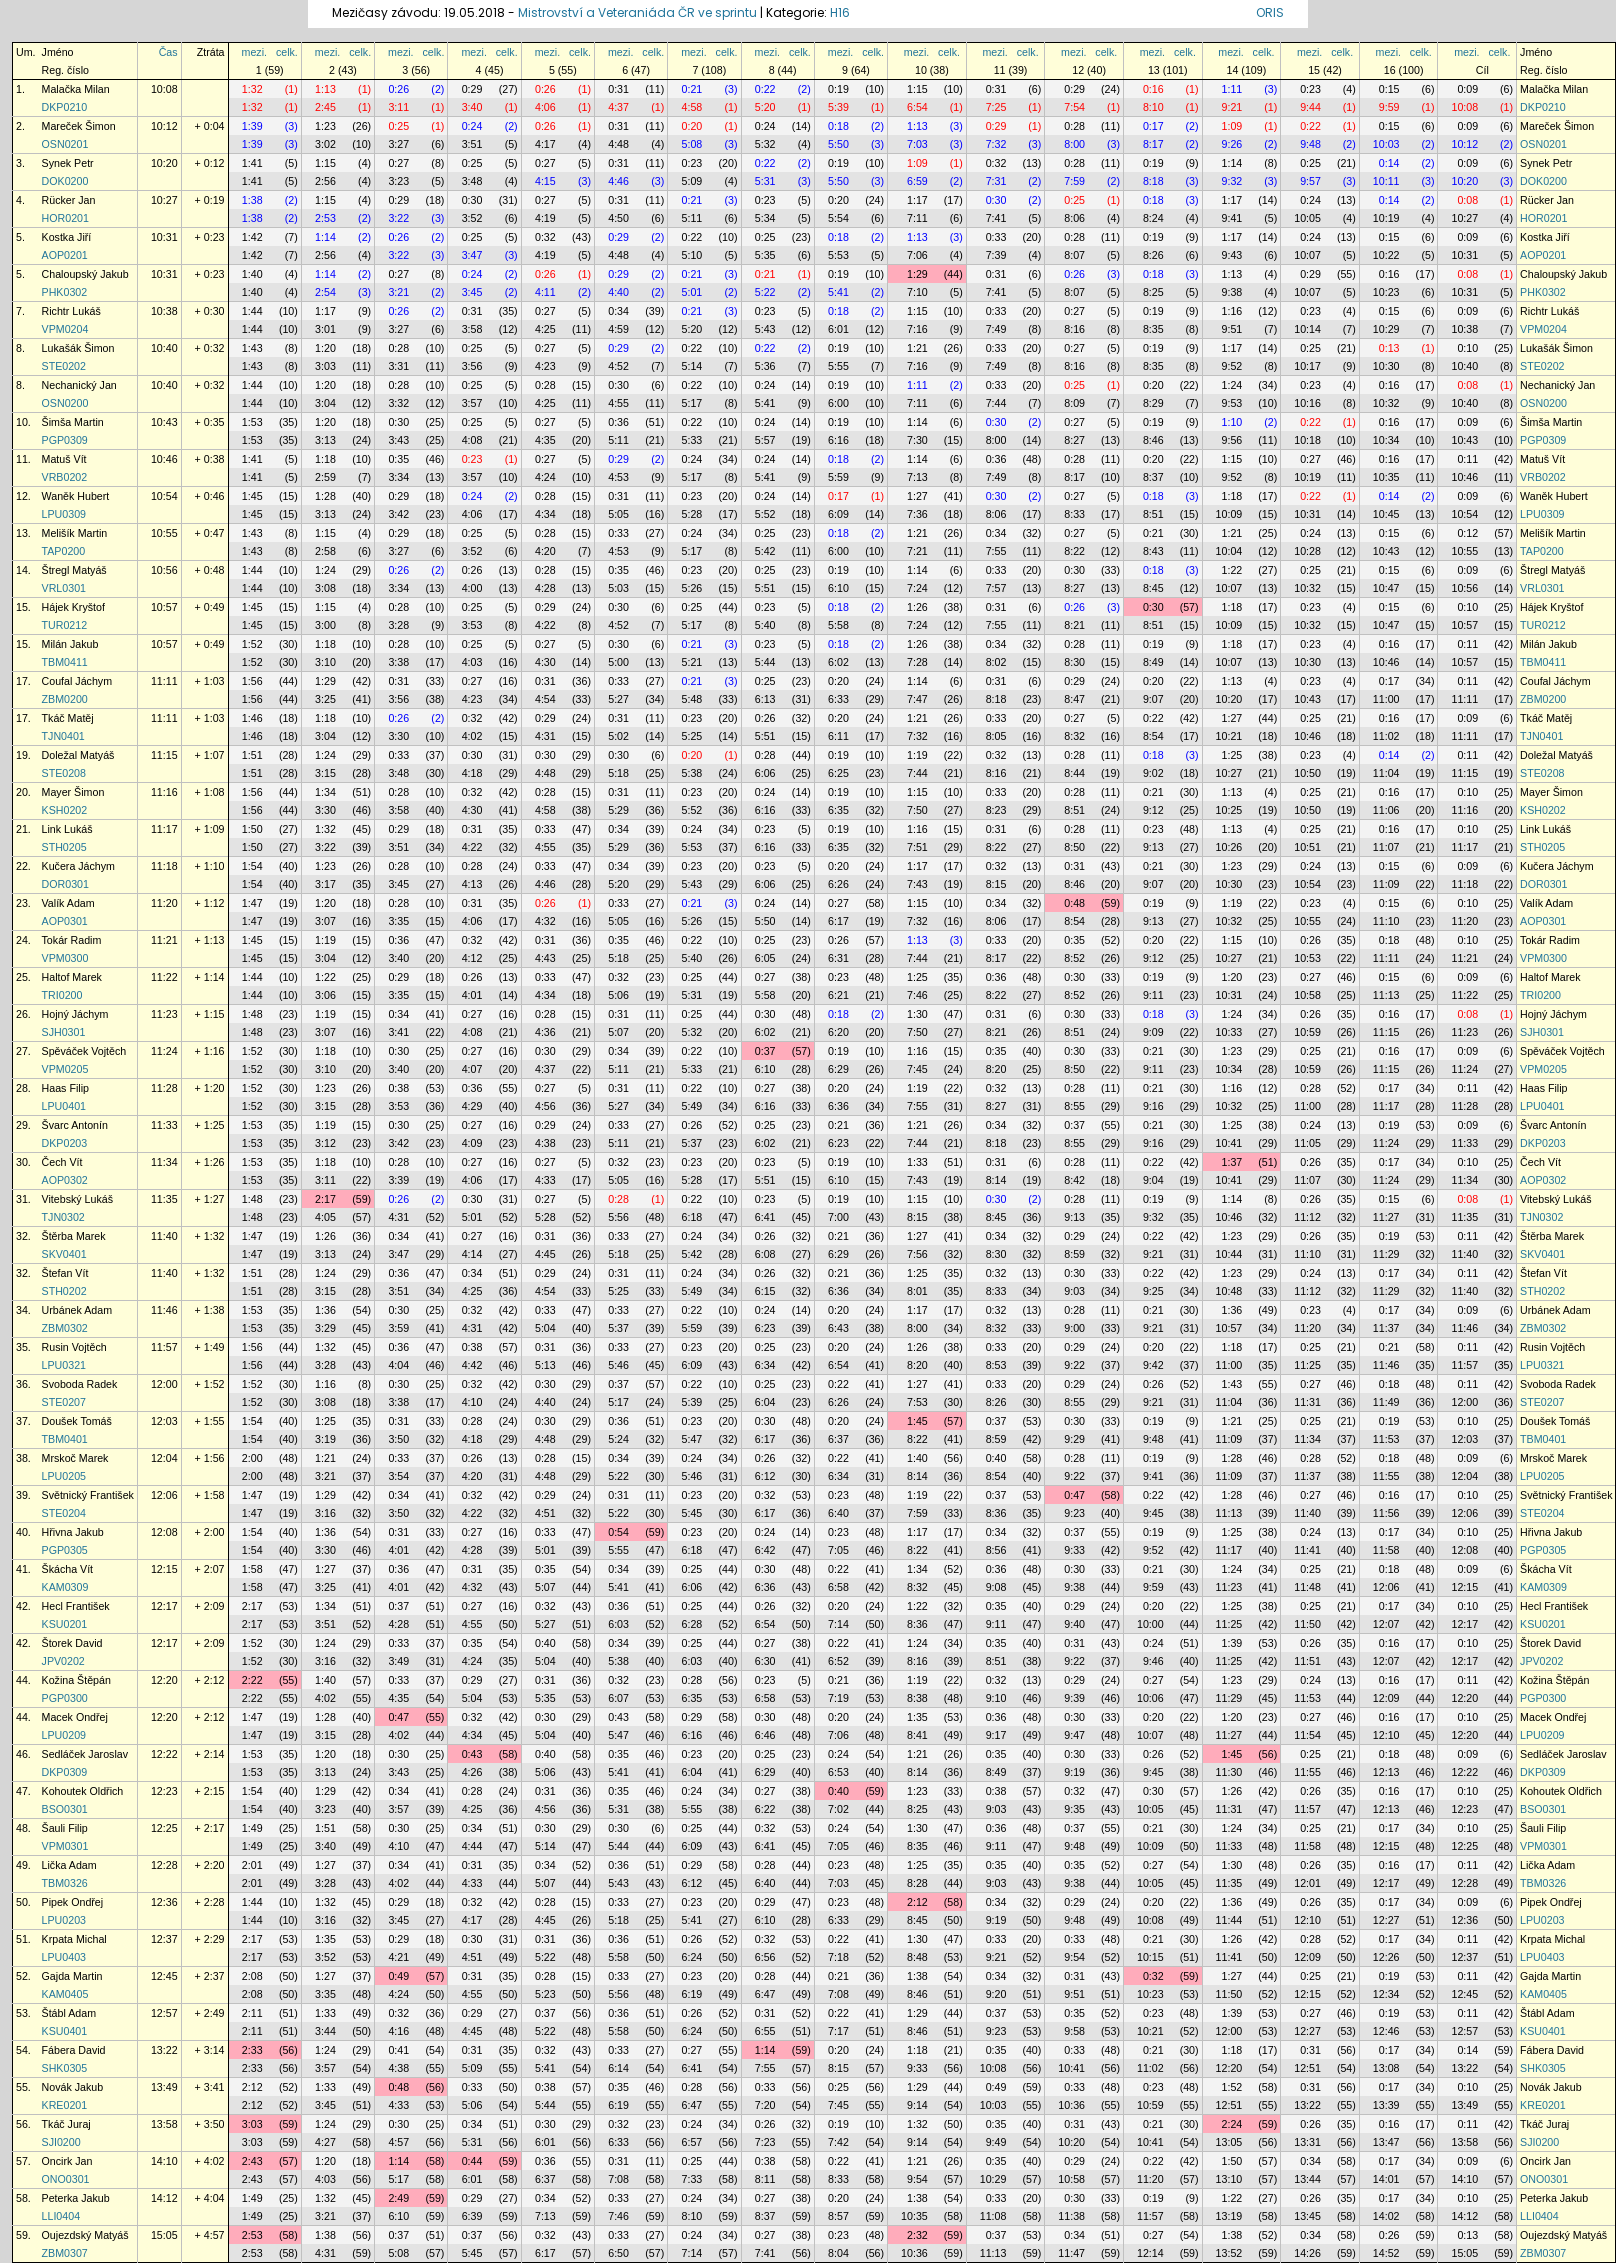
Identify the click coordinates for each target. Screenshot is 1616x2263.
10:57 (164, 607)
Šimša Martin (73, 422)
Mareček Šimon (79, 126)
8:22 (1074, 551)
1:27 (917, 496)
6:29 (838, 1069)
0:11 (1467, 459)
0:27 (398, 163)
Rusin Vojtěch (74, 1347)
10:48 (1229, 1291)
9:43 (1232, 255)
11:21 (164, 940)
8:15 (996, 884)
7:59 (1074, 181)
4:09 (472, 1143)
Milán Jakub (70, 644)
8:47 (1074, 699)
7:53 (917, 1402)
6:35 (838, 810)
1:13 (325, 89)
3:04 (325, 403)
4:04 (398, 1365)
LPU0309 (64, 514)
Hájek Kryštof (73, 607)
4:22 (545, 625)
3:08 (325, 588)
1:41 (252, 163)
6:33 (838, 699)
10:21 (1229, 736)
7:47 (917, 699)
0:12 (1467, 533)
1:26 (917, 607)
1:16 (1232, 311)
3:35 (398, 921)
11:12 (1307, 1217)
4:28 (545, 588)
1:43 (252, 348)
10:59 (1307, 1032)
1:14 (1232, 163)
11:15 (164, 755)
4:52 (618, 366)
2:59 (325, 477)
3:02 (325, 144)
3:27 (398, 144)
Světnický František (88, 1495)
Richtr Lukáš (71, 311)
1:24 (1232, 385)
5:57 (765, 440)
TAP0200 (64, 551)
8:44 (1074, 773)
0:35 (398, 459)
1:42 (252, 237)
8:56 (996, 1550)
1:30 (917, 1014)
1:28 (325, 496)
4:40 (618, 292)
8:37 (1153, 477)
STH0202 (64, 1291)
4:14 (472, 1254)
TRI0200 (62, 995)
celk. (287, 52)
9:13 (1153, 847)
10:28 (1307, 551)
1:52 (252, 644)
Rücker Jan (69, 200)
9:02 (1153, 773)
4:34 (545, 514)
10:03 (1386, 144)
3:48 (472, 181)
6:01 (838, 329)
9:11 (1153, 995)
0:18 (838, 126)
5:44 (765, 662)
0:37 (765, 1051)
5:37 (692, 1143)
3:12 (325, 1143)
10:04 (1229, 551)
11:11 (164, 681)
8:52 (1074, 958)
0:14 (1389, 163)
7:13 (917, 477)
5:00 (618, 662)
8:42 (1074, 1180)
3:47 (472, 255)
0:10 (1467, 348)
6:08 (765, 1254)
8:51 (1153, 514)
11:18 (164, 866)
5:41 (838, 292)
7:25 (996, 107)
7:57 (996, 588)
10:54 (164, 496)
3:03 (325, 366)
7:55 (996, 551)
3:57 (472, 403)
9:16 (1153, 1106)
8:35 (1153, 329)
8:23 (996, 810)
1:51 (252, 755)
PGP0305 (65, 1550)
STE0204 (64, 1513)
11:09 (1386, 884)
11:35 (164, 1199)
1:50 (252, 829)
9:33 (1074, 1550)
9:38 (1232, 292)
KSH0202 (65, 810)
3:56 (472, 366)
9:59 (1389, 107)
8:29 (1153, 403)
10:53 (1307, 958)
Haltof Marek (72, 977)
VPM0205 (65, 1069)
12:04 (164, 1458)
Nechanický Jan (79, 385)
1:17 (917, 200)
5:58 (838, 625)
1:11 (1232, 89)
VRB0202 (65, 477)
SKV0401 (64, 1254)
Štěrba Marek (74, 1236)
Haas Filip (65, 1088)
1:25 (1232, 755)
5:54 (838, 218)
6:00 (838, 403)
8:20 (996, 1069)
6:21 (838, 995)
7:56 (917, 1254)
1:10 (1232, 422)
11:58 (1386, 1550)
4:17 (545, 144)
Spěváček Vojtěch (84, 1051)
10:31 (164, 237)
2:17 (325, 1199)
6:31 (838, 958)
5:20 (765, 107)
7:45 (917, 1069)
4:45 (545, 1254)
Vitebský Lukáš (77, 1199)
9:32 (1232, 181)
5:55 (838, 366)
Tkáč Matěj (68, 718)
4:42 (472, 1365)
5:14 (692, 366)
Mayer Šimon (73, 792)
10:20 (164, 163)
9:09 (1153, 1032)
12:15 (164, 1569)
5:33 (692, 440)
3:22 (398, 218)
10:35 (1386, 477)
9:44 (1310, 107)
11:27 (1386, 1217)
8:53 (996, 1365)
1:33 (917, 1162)
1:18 (325, 459)
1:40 (252, 274)
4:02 (472, 736)
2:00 (252, 1458)
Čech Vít (62, 1162)
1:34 (325, 792)
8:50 (1074, 847)
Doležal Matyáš (78, 755)
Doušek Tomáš (77, 1421)
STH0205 (64, 847)
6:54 (917, 107)
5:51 (765, 588)
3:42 (398, 514)
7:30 (917, 440)
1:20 (325, 348)
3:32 (398, 403)
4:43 (545, 958)
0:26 (398, 89)
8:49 (1153, 662)
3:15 (325, 773)
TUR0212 (65, 625)
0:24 (472, 126)
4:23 (545, 366)
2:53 (325, 218)
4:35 (545, 440)
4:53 (618, 477)
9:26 (1232, 144)
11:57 (164, 1347)
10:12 (164, 126)
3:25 (325, 699)
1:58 (252, 1569)
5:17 (692, 403)
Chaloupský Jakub (85, 274)
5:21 (692, 662)
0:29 (472, 89)
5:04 (545, 1328)
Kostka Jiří (67, 237)
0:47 (1074, 1495)
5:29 (618, 810)
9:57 (1310, 181)
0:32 (996, 163)
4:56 (545, 1106)
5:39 (838, 107)
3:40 (472, 107)
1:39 (252, 126)
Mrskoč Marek (75, 1458)
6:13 (765, 699)
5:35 (765, 255)
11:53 (1386, 1439)
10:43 (164, 422)
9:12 (1153, 810)
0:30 (472, 200)
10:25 (1229, 810)
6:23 (838, 1143)
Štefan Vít (65, 1273)
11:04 (1386, 773)
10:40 (164, 348)
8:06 (1074, 218)
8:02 (996, 662)
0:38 (398, 1088)
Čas (168, 52)
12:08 (164, 1532)
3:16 (325, 1513)
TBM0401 (65, 1439)
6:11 (838, 736)
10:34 (1386, 440)
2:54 (325, 292)
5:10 (692, 255)
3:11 (398, 107)
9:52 (1232, 366)
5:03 (618, 588)
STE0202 (64, 366)
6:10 (838, 588)
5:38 (692, 773)
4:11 (545, 292)
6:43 (838, 1328)
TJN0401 (63, 736)
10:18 (1307, 440)
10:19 (1386, 218)
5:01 (692, 292)
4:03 (472, 662)
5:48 (692, 699)
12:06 (164, 1495)
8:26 (1153, 255)
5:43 (765, 329)
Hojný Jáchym (75, 1014)
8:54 (1153, 736)
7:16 (917, 329)
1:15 (917, 89)
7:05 (838, 1550)
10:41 (1229, 1143)
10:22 (1386, 255)
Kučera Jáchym (78, 866)
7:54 (1074, 107)
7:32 (996, 144)
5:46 (618, 1365)
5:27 (618, 699)
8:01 (917, 1291)
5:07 (618, 1032)
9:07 (1153, 699)
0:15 (1389, 89)
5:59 (838, 477)
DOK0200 (65, 181)
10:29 (1386, 329)
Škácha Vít (68, 1569)
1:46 (252, 718)
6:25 (838, 773)
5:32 (765, 144)
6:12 (765, 1476)
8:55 (1074, 1106)
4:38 (545, 1143)
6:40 (838, 1513)
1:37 (1232, 1162)
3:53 (472, 625)
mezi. (254, 52)
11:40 (164, 1236)
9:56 (1232, 440)
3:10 (325, 662)
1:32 (252, 89)
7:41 (996, 218)
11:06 (1386, 810)
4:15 (545, 181)
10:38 (164, 311)
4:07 (472, 1069)
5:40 (765, 625)
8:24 (1153, 218)
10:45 (1386, 514)
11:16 (164, 792)
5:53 (838, 255)
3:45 (472, 292)
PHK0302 (65, 292)
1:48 (252, 1014)
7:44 (996, 403)
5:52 (765, 514)
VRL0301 (64, 588)
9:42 (1153, 1365)
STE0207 (64, 1402)
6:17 (838, 921)
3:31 (398, 366)
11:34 (164, 1162)
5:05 (618, 514)
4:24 (545, 477)
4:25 (545, 329)
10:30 (1386, 366)
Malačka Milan (76, 89)
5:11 (692, 218)
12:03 (164, 1421)
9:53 (1232, 403)
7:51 (917, 847)
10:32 (1386, 403)
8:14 (996, 1180)
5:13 (545, 1365)
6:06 (765, 773)
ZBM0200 (65, 699)
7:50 (917, 810)
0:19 (838, 89)
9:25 (1153, 1291)
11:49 (1386, 1402)
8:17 (1153, 144)
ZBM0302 (65, 1328)
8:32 (1074, 736)
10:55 (164, 533)
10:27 (164, 200)
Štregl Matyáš (74, 570)
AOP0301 (65, 921)
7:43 (917, 884)
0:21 (692, 89)
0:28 (1074, 126)
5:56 (618, 1217)
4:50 (618, 218)
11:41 (1307, 1550)
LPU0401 (64, 1106)
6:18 (692, 1217)
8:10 (1153, 107)
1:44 (252, 311)
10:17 (1307, 366)
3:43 (398, 440)
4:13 (472, 884)
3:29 (325, 1328)
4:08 (472, 440)
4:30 (545, 662)
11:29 (1386, 1254)
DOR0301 (65, 884)
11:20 (164, 903)
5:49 (692, 1106)
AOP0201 (65, 255)
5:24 (618, 1439)
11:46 (164, 1310)
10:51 (1307, 847)
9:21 (1232, 107)
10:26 (1229, 847)
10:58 (1307, 995)
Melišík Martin (75, 533)
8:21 (1074, 625)
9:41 (1232, 218)
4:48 (618, 144)
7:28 (917, 662)
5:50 (838, 144)
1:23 (325, 126)
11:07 (1386, 847)
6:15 (765, 1291)
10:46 (164, 459)
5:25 (692, 736)
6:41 (765, 1217)
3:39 (398, 1180)
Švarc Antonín (75, 1125)
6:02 (838, 662)
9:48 (1310, 144)
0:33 (996, 237)
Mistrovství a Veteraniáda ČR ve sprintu (637, 12)
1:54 (252, 866)
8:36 (996, 1513)
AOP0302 (65, 1180)
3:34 (398, 477)
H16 (840, 12)
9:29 (1074, 1439)
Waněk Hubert (76, 496)
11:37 (1386, 1328)
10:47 (1386, 588)
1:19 (917, 755)
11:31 (1307, 1402)
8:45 (1153, 588)
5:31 (765, 181)
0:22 (765, 89)
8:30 (1074, 662)
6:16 (838, 440)
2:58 (325, 551)
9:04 (1153, 1180)
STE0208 (64, 773)
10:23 (1386, 292)
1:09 (1232, 126)
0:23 (1310, 89)
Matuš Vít (64, 459)
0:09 (1467, 89)
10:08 (164, 89)
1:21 (917, 348)
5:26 (692, 588)
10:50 (1307, 773)
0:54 (618, 1532)
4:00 (472, 588)
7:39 (996, 255)
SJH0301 (64, 1032)
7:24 (917, 588)
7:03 (917, 144)
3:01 (325, 329)
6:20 (838, 1032)
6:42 (765, 1550)
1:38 (252, 200)
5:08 (692, 144)
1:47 (252, 903)
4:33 (545, 1180)
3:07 (325, 921)
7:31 (996, 181)
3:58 (472, 329)
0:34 (618, 311)
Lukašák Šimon (78, 348)
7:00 (838, 1217)
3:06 (325, 995)
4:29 (472, 1106)
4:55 (618, 403)
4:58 (692, 107)
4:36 (545, 1032)
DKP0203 (65, 1143)
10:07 (1307, 255)
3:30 (398, 736)
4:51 (545, 1513)
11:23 (164, 1014)
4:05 (325, 1217)
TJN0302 (63, 1217)
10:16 (1307, 403)
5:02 (618, 736)
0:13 (1389, 348)
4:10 (472, 1402)
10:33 (1229, 1032)
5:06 (618, 995)
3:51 (472, 144)
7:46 (917, 995)
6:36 (838, 1106)
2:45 (325, 107)
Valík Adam (68, 903)
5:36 (765, 366)
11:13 (1386, 995)
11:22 (164, 977)
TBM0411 (65, 662)
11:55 (1386, 1476)
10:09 (1229, 514)
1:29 (917, 274)
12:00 (164, 1384)
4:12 (472, 958)
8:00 (1074, 144)
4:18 (472, 773)
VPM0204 (65, 329)
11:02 (1386, 736)
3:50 (398, 1439)
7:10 (917, 292)
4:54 (545, 699)
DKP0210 (65, 107)
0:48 (1074, 903)
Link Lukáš (67, 829)
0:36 (618, 422)
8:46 (1153, 440)
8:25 (1153, 292)
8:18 (1153, 181)
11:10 (1386, 921)
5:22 (765, 292)
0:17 (1153, 126)
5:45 (692, 1513)
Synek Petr (68, 163)
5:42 (765, 551)
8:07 (1074, 255)
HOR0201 (65, 218)
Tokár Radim (72, 940)
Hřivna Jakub (73, 1532)
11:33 (164, 1125)
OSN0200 (65, 403)
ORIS (1270, 12)
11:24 (164, 1051)
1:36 (325, 1310)
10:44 (1229, 1254)
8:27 (1074, 440)
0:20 (692, 126)
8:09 (1074, 403)
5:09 (692, 181)
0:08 (1467, 200)
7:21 (917, 551)
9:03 (1074, 1291)
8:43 (1153, 551)
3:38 (398, 662)
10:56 (164, 570)
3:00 (325, 625)
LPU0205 (64, 1476)
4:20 (545, 551)
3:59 (398, 1328)
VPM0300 (65, 958)
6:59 (917, 181)
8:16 (1074, 329)
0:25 (398, 126)
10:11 (1386, 181)
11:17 (164, 829)
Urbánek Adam (77, 1310)
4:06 (545, 107)
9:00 (1074, 1328)
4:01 (472, 995)
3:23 (398, 181)
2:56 (325, 181)
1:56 (252, 681)
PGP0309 (65, 440)
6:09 (838, 514)
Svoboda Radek (80, 1384)
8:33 (1074, 514)
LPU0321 (64, 1365)
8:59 (1074, 1254)
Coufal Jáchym (77, 681)
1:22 (1232, 570)
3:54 (398, 1476)
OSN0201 (65, 144)
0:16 (1153, 89)
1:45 (252, 496)
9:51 (1232, 329)
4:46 (618, 181)
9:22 (1074, 1365)
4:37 (618, 107)
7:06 (917, 255)
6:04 (765, 1402)
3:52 (472, 218)
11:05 (1307, 1143)
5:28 (692, 514)
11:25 (1307, 1365)
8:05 (996, 736)
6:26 (838, 884)
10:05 (1307, 218)
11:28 (164, 1088)
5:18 (618, 773)
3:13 (325, 440)
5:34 (765, 218)
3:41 (398, 1032)
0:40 (996, 1458)
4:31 (545, 736)
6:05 (765, 958)
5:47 (692, 1439)
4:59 (618, 329)
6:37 (838, 1439)
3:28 (398, 625)
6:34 (765, 1365)
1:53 (252, 422)
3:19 (325, 1439)
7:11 (917, 218)
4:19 (545, 218)
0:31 (618, 89)
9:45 (1153, 1513)
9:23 (1074, 1513)
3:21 (398, 292)
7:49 (996, 329)
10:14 (1307, 329)
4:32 (545, 921)
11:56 (1386, 1513)
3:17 (325, 884)
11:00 (1386, 699)
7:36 (917, 514)
